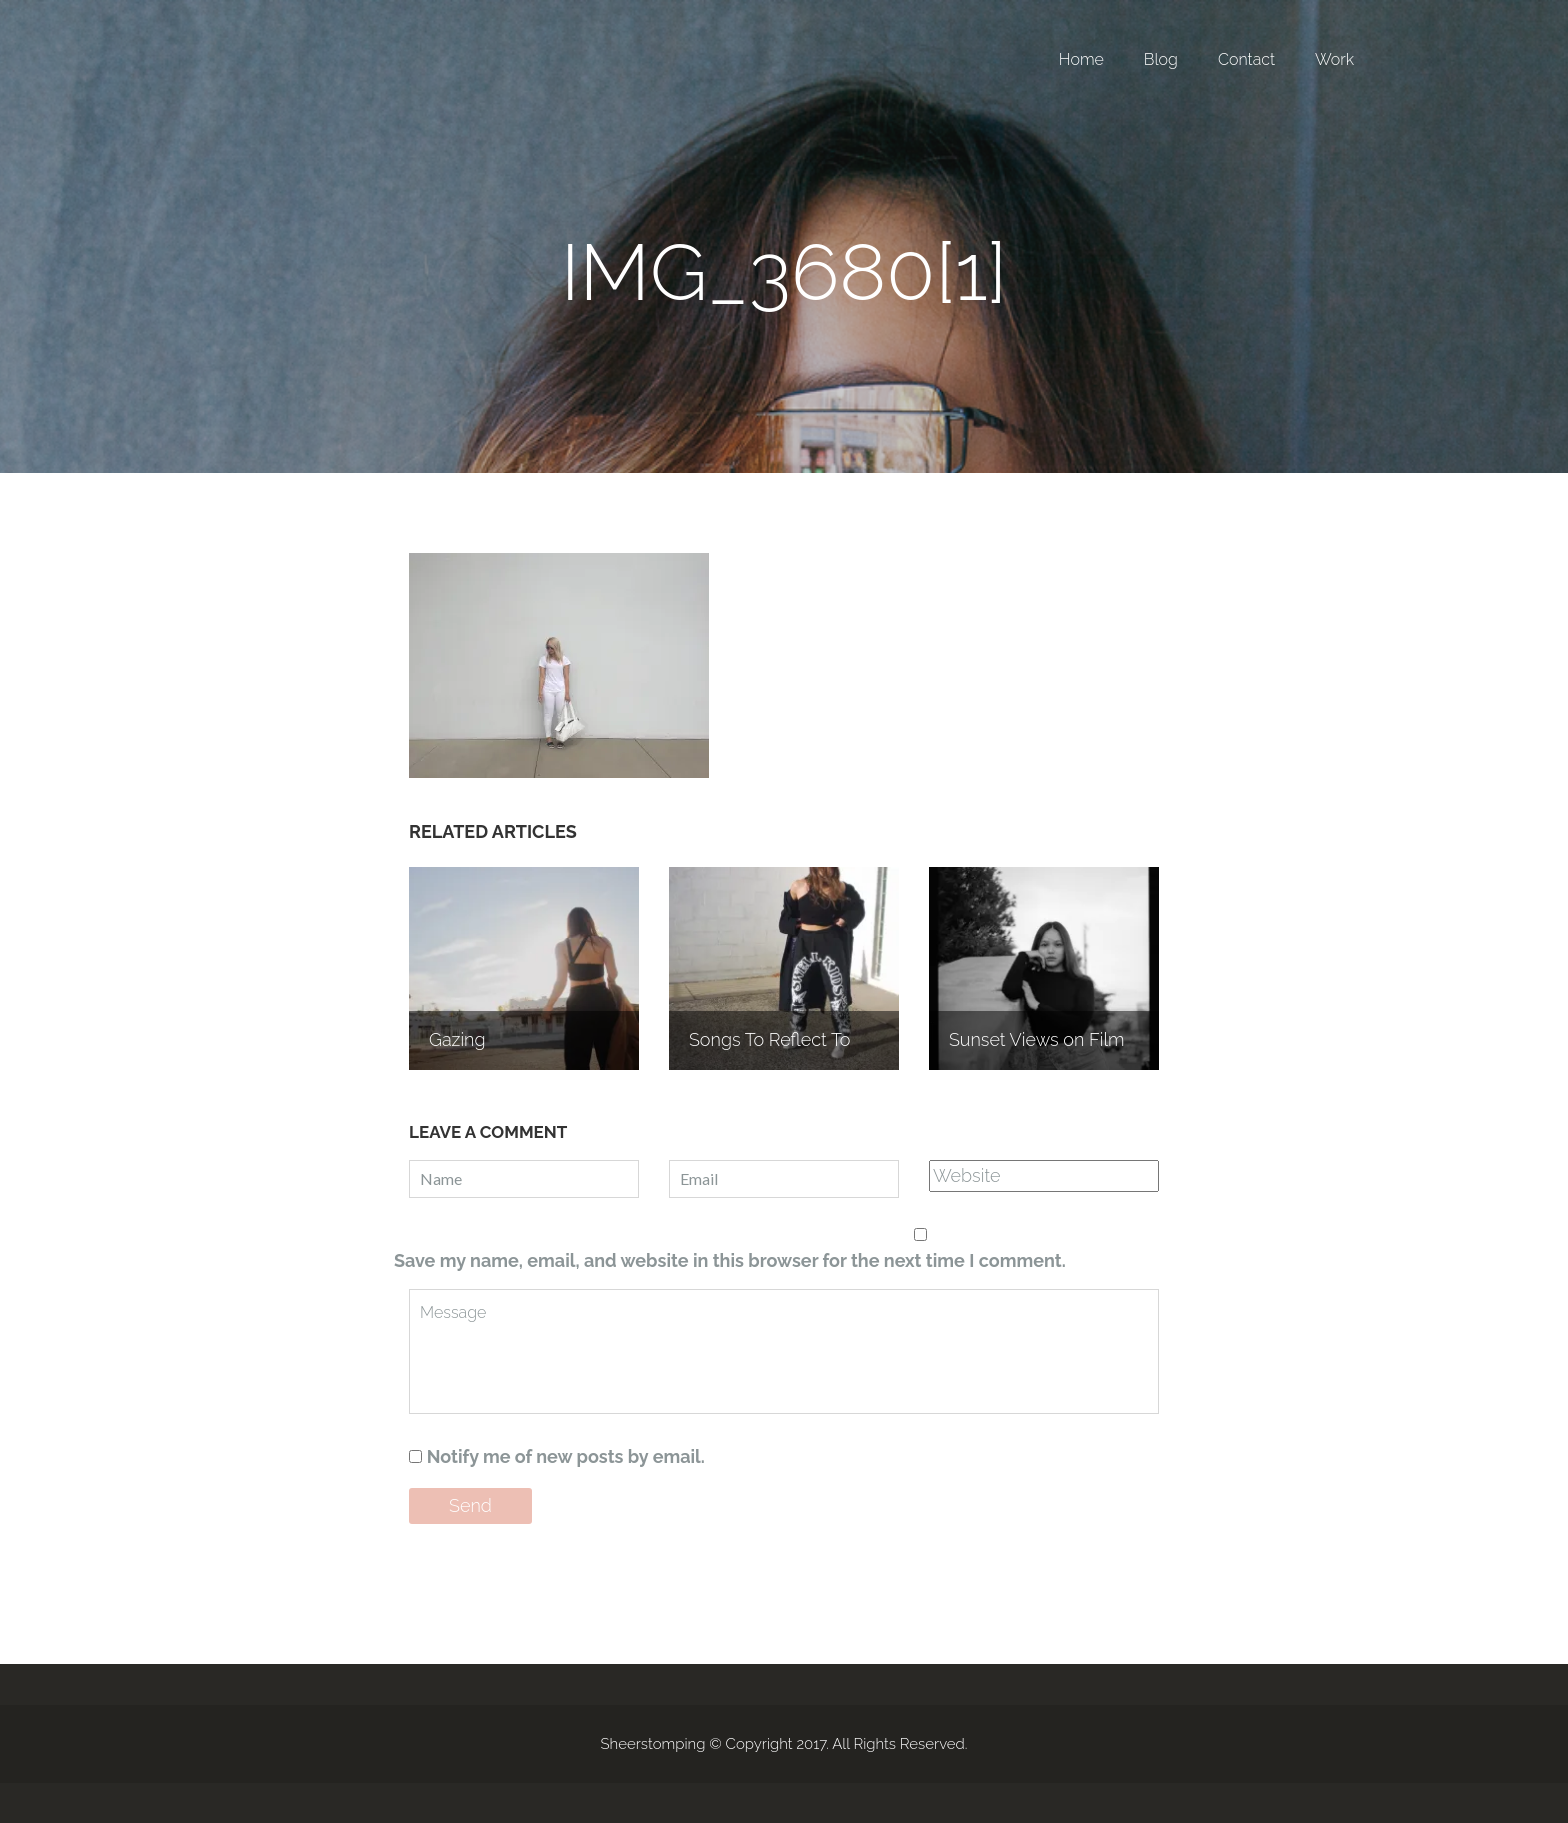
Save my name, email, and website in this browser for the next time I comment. (730, 1260)
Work (1334, 59)
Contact (1246, 59)
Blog (1161, 59)
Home (1081, 59)
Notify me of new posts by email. (566, 1456)
